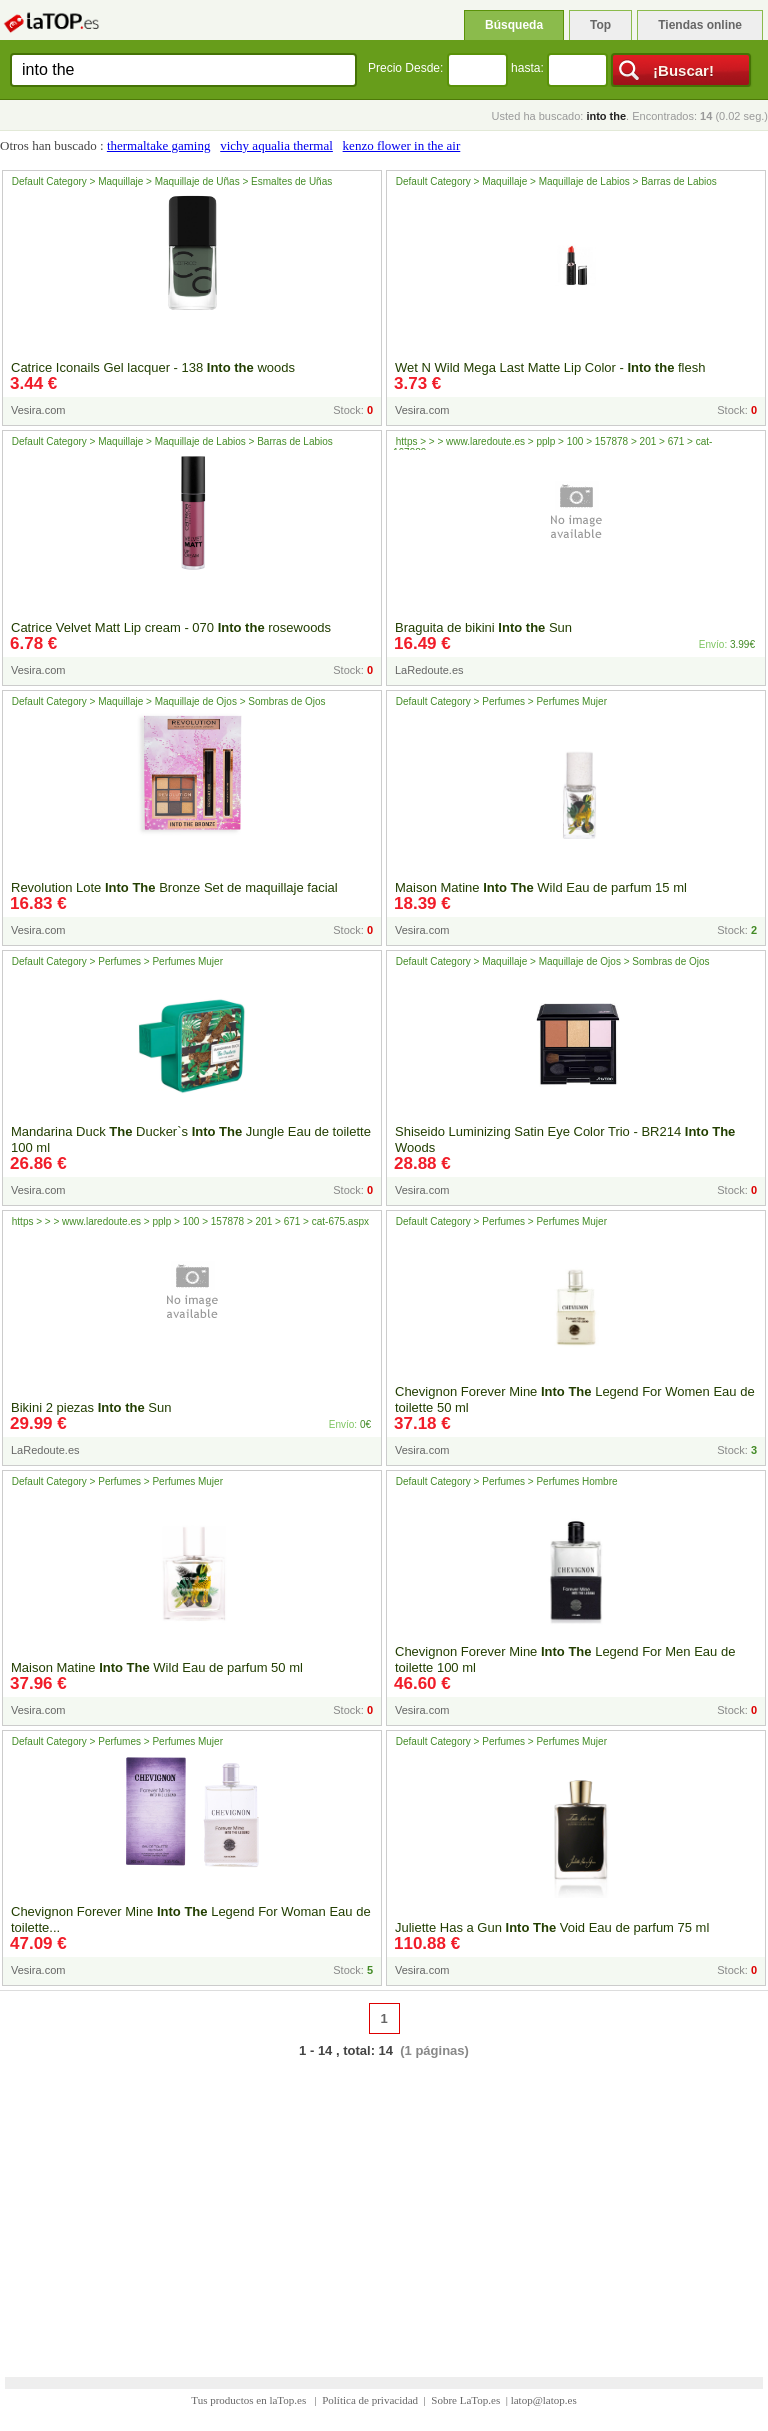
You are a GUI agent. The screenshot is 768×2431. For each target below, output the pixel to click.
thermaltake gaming (159, 145)
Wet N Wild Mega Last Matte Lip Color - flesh (550, 367)
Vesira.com (38, 410)
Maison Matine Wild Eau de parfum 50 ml (157, 1667)
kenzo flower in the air (402, 145)
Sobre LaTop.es (465, 2400)
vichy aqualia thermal (276, 145)
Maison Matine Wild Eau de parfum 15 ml (541, 887)
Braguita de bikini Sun (483, 627)
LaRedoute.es (429, 670)
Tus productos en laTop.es (250, 2400)
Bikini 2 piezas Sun (91, 1407)
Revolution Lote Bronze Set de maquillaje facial (174, 887)
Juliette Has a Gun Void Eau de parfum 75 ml (552, 1927)
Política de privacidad (370, 2400)
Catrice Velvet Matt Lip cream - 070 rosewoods (171, 627)
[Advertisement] (384, 2205)
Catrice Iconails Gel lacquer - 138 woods (153, 367)
